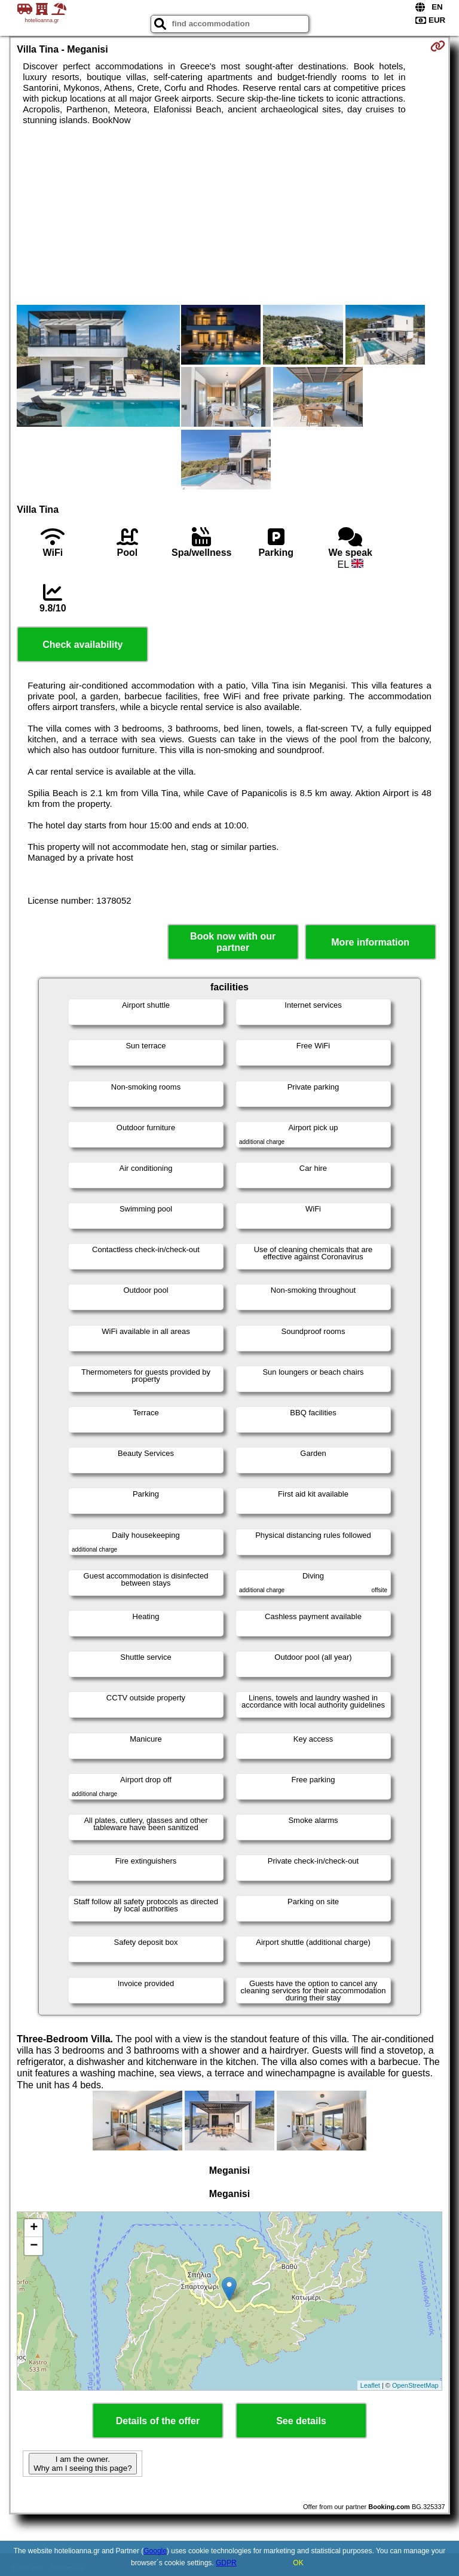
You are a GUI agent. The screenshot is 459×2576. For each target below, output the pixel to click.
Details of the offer (158, 2421)
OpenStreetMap (415, 2385)
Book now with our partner (233, 942)
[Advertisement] (229, 215)
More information (370, 942)
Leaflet (370, 2385)
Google (155, 2551)
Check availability (82, 645)
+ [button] (34, 2228)
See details (301, 2421)
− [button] (34, 2246)
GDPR (226, 2563)
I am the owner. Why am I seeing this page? (82, 2464)
